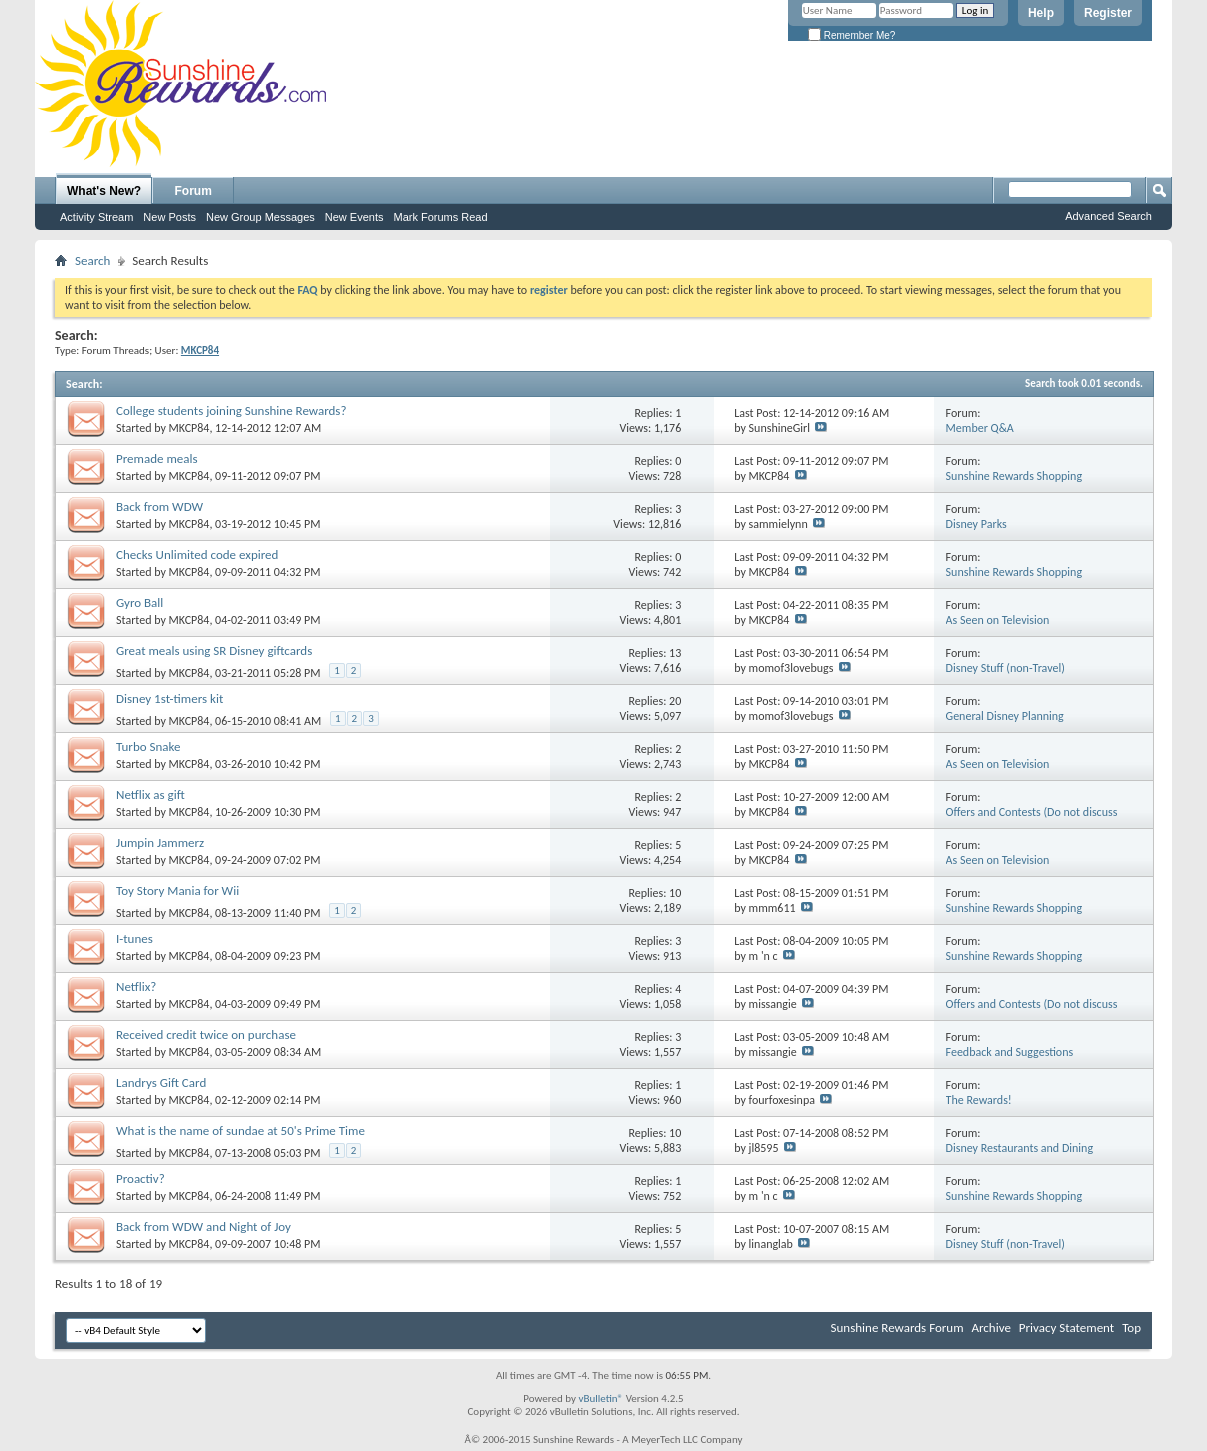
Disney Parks (976, 524)
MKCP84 (189, 428)
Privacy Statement (1066, 1327)
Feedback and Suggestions (1010, 1052)
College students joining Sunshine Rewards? (231, 410)
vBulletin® (600, 1398)
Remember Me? (851, 35)
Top (1131, 1327)
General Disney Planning (1005, 716)
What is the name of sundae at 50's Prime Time (240, 1130)
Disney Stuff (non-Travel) (1005, 668)
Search (92, 260)
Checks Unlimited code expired (197, 554)
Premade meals (157, 458)
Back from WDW (159, 506)
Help (1041, 13)
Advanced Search (1108, 216)
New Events (354, 217)
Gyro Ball (139, 602)
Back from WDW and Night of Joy (203, 1226)
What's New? (104, 191)
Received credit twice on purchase (206, 1034)
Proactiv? (140, 1178)
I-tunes (134, 938)
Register (1108, 13)
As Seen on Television (998, 620)
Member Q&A (980, 428)
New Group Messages (260, 217)
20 (675, 701)
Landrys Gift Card (161, 1082)
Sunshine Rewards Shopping (1014, 476)
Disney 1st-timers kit (169, 698)
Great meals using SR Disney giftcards (214, 650)
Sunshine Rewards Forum (897, 1327)
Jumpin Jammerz (160, 842)
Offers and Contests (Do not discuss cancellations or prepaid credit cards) (1036, 819)
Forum (193, 191)
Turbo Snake (148, 746)
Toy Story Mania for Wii (177, 890)
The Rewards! (979, 1100)
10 (675, 893)
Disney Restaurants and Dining (1019, 1148)
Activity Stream (96, 217)
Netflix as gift (150, 794)
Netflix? (136, 986)
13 (675, 653)
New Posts (169, 217)
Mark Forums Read (440, 217)
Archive (990, 1327)
